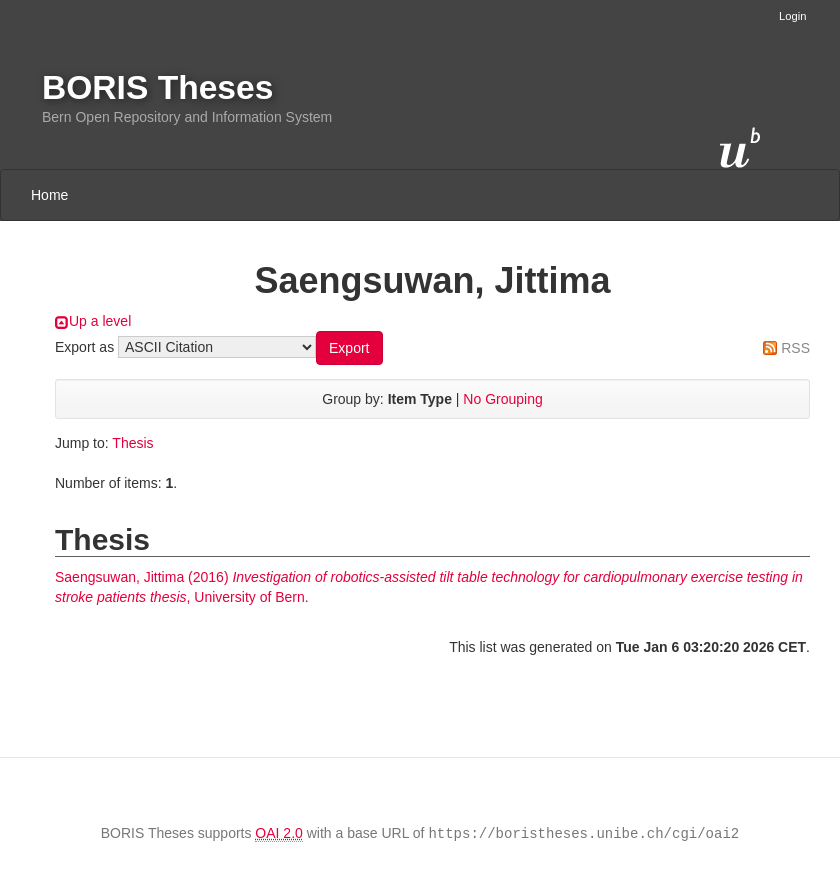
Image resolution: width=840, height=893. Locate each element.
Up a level (100, 321)
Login (792, 16)
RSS (795, 348)
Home (49, 195)
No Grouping (502, 399)
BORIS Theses (157, 87)
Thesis (132, 443)
